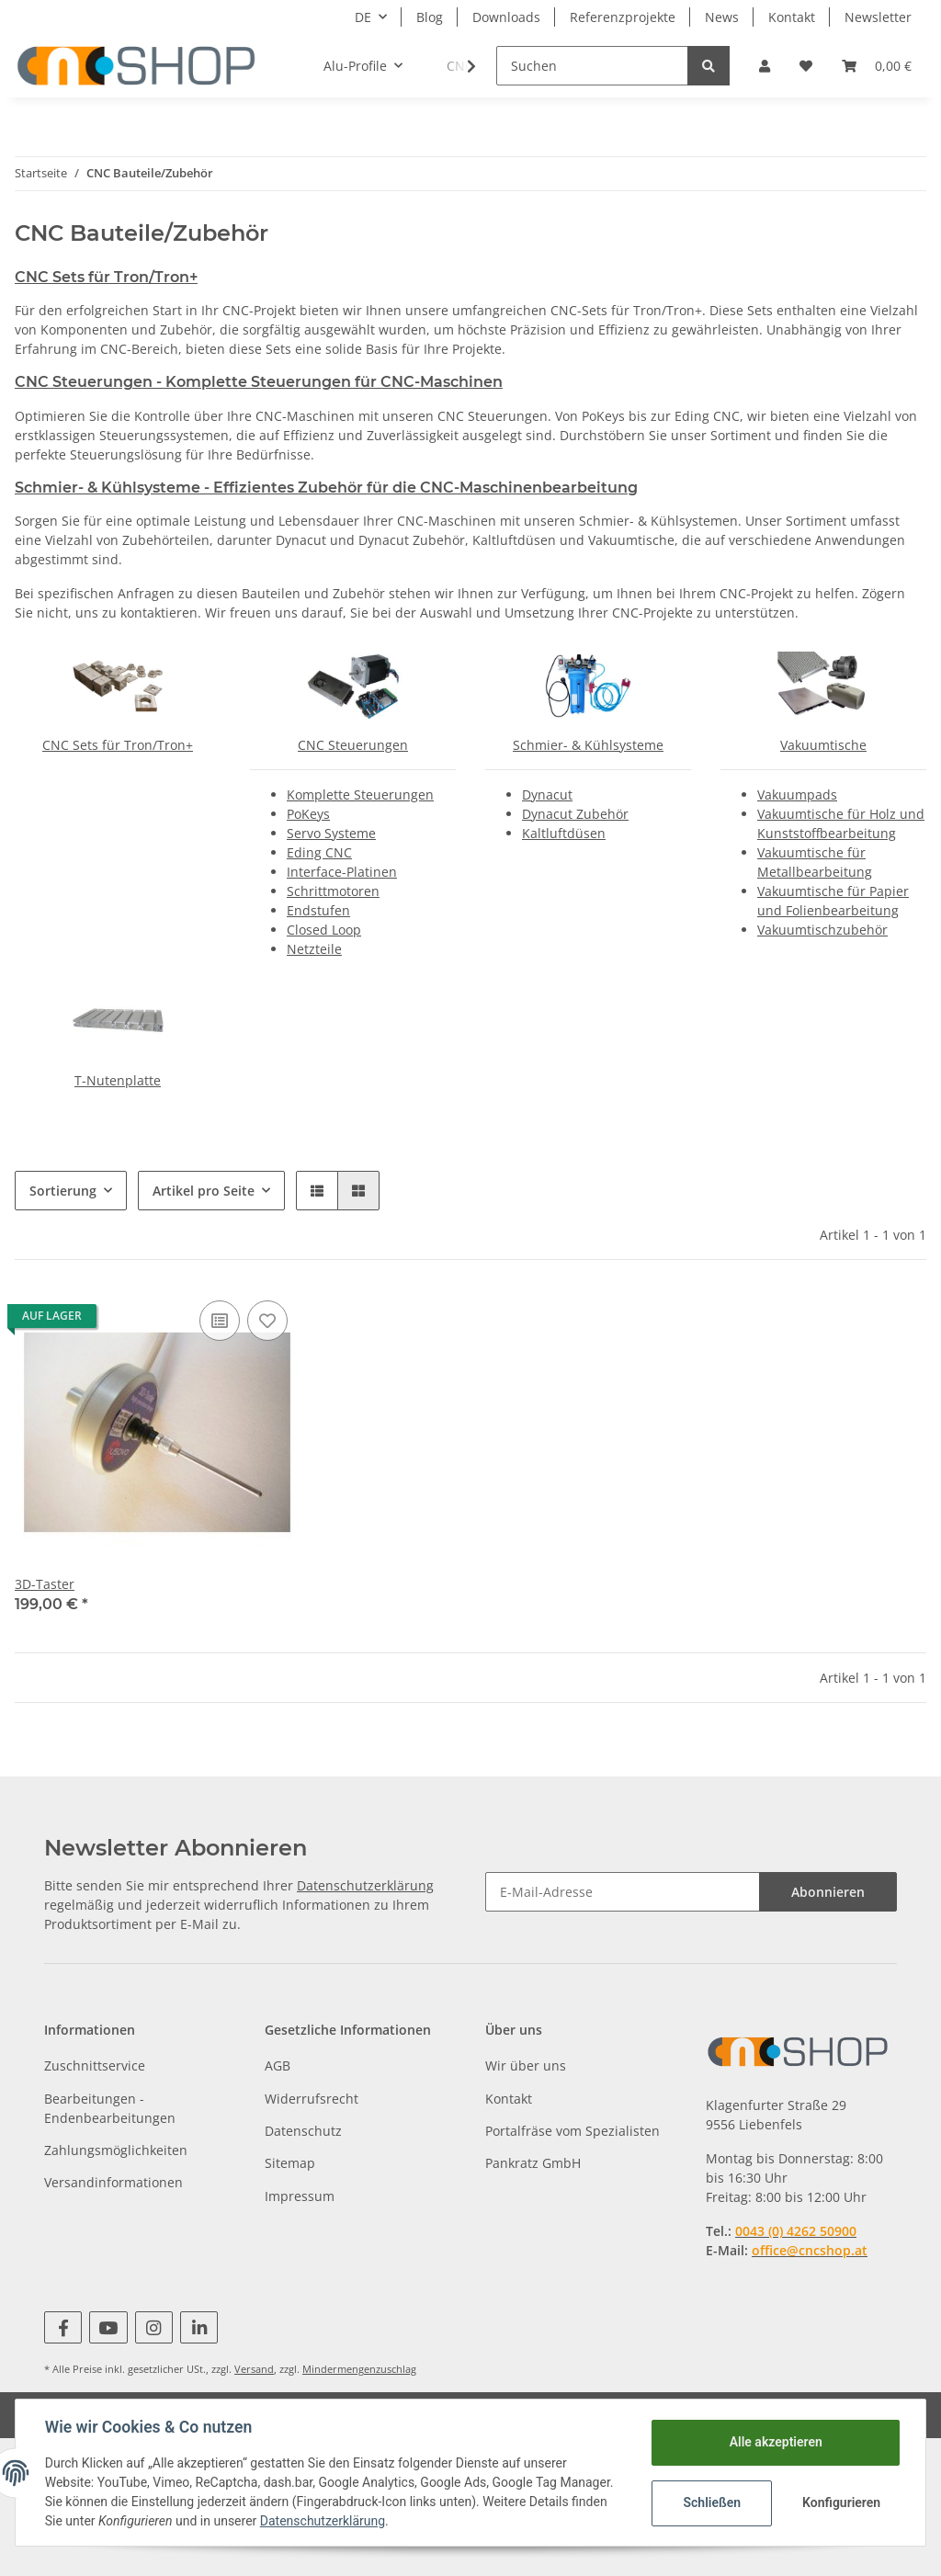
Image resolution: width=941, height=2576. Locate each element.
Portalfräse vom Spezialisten (572, 2130)
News (722, 17)
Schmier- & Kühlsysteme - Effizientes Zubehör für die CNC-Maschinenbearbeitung (326, 487)
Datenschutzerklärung (365, 1885)
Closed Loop (324, 929)
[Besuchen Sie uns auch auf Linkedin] (199, 2327)
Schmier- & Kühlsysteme (588, 745)
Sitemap (290, 2163)
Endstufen (318, 910)
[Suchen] (592, 65)
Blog (429, 17)
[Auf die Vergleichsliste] (219, 1320)
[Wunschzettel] (806, 65)
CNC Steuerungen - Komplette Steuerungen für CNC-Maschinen (259, 382)
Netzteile (314, 949)
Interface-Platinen (342, 871)
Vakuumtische (823, 745)
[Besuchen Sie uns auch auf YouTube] (108, 2327)
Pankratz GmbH (533, 2163)
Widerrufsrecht (311, 2098)
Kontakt (791, 17)
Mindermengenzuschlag (359, 2369)
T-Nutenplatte (117, 1080)
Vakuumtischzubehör (822, 929)
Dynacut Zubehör (575, 814)
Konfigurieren (841, 2502)
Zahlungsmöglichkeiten (115, 2150)
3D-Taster (44, 1584)
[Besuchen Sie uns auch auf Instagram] (154, 2327)
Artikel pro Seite (204, 1190)
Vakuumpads (797, 794)
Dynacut (547, 794)
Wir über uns (525, 2065)
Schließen (712, 2502)
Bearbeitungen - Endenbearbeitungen (110, 2108)
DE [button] (363, 17)
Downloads (506, 17)
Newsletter (878, 17)
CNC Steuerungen (353, 745)
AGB (277, 2065)
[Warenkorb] (876, 65)
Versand (254, 2369)
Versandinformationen (113, 2182)
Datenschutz (303, 2130)
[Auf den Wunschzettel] (267, 1320)
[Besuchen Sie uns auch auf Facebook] (63, 2327)
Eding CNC (319, 852)
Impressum (299, 2196)
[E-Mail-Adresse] (622, 1892)
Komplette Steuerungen (360, 794)
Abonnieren (828, 1892)
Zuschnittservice (94, 2065)
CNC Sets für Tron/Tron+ (106, 277)
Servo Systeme (331, 833)
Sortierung (62, 1190)
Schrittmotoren (333, 891)
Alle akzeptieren (775, 2441)
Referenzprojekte (622, 17)
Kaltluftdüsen (564, 833)
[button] (764, 65)
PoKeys (308, 814)
